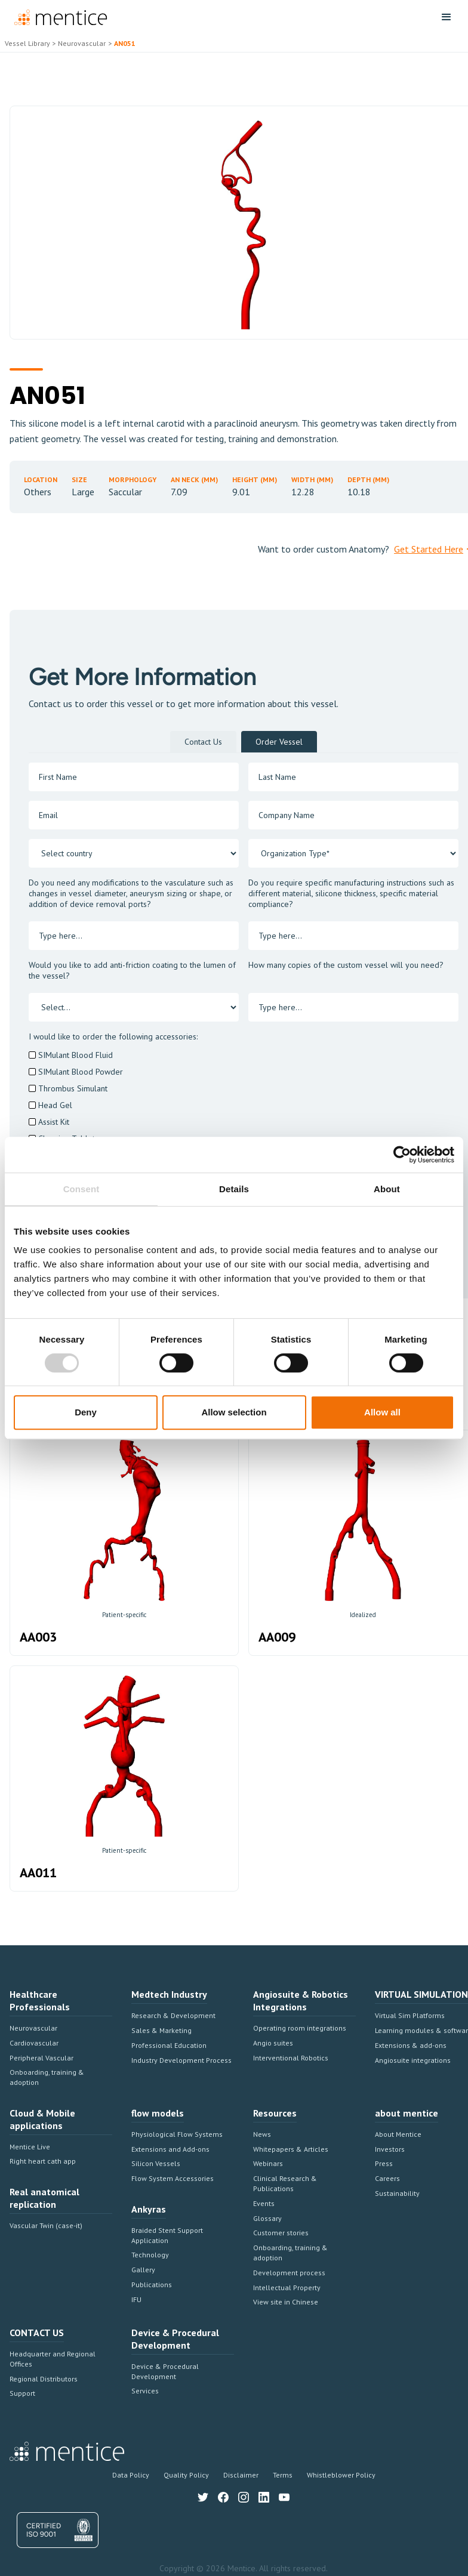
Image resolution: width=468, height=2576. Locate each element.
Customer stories (281, 2232)
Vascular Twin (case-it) (46, 2225)
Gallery (143, 2269)
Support (22, 2393)
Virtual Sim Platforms (410, 2015)
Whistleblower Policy (341, 2474)
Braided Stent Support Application (167, 2235)
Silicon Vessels (155, 2163)
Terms (282, 2474)
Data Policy (130, 2474)
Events (264, 2203)
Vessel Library (27, 43)
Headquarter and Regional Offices (53, 2358)
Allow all (382, 1412)
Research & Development (173, 2015)
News (262, 2134)
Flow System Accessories (172, 2178)
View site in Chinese (285, 2301)
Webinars (268, 2163)
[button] (446, 17)
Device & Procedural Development (165, 2371)
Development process (289, 2272)
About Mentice (398, 2134)
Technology (150, 2254)
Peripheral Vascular (41, 2057)
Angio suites (273, 2042)
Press (384, 2163)
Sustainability (397, 2193)
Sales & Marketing (161, 2030)
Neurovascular (33, 2027)
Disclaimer (240, 2474)
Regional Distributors (44, 2378)
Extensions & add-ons (411, 2045)
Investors (390, 2149)
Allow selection (233, 1412)
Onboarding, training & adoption (47, 2077)
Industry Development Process (181, 2060)
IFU (136, 2299)
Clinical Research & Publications (285, 2183)
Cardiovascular (34, 2042)
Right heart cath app (43, 2161)
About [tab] (387, 1189)
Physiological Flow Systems (177, 2134)
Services (145, 2390)
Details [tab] (234, 1189)
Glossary (267, 2218)
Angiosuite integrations (413, 2060)
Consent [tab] (81, 1189)
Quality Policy (186, 2474)
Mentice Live (30, 2146)
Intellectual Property (287, 2287)
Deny (86, 1412)
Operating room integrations (299, 2027)
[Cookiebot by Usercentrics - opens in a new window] (402, 1155)
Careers (387, 2178)
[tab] (203, 741)
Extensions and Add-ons (170, 2149)
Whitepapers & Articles (290, 2149)
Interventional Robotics (290, 2057)
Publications (151, 2284)
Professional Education (169, 2045)
